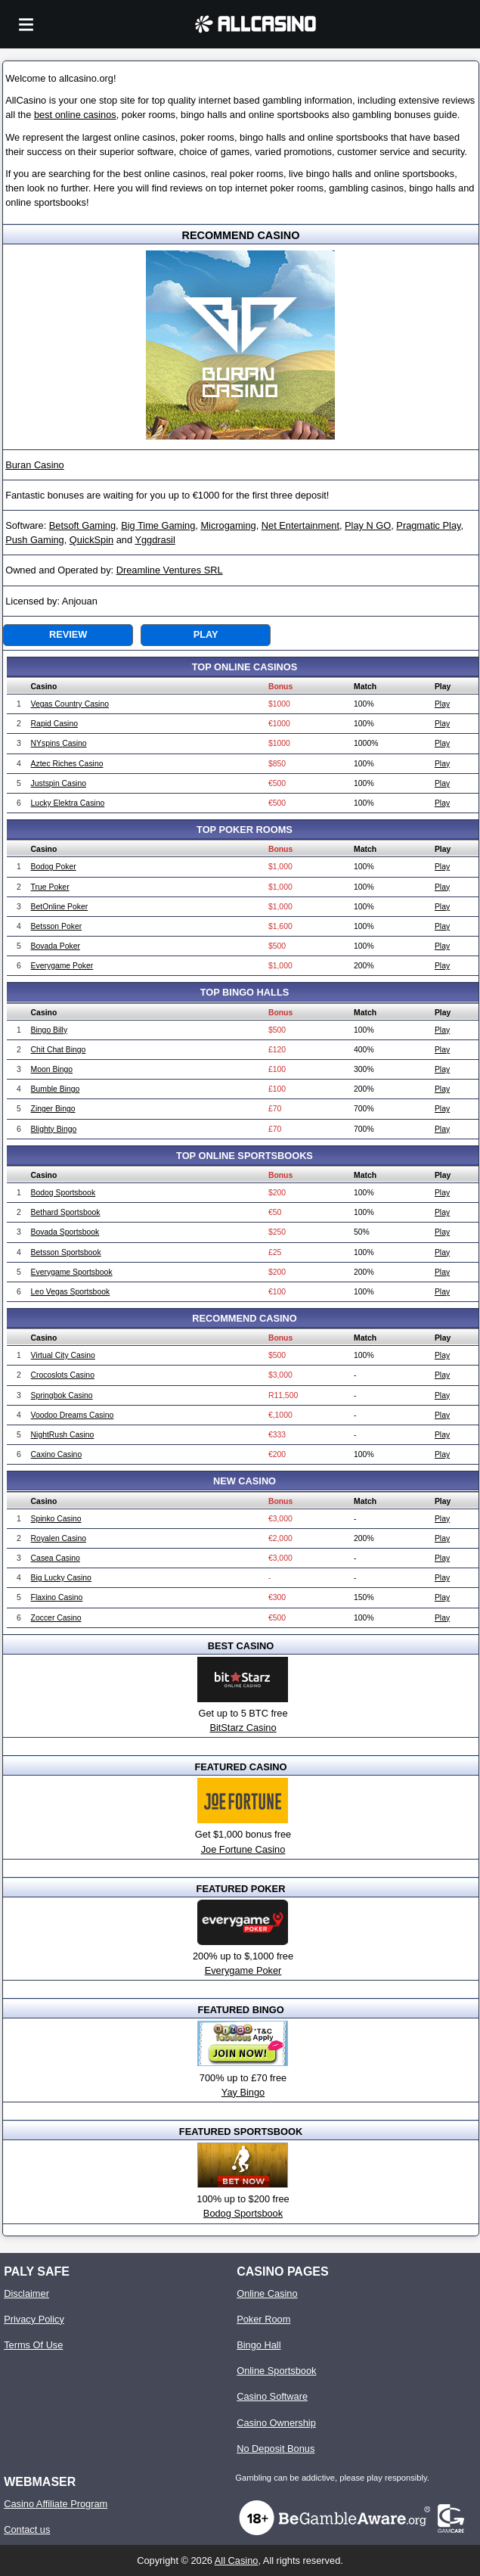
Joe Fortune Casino (243, 1849)
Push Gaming (34, 539)
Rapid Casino (54, 723)
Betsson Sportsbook (66, 1252)
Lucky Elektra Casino (68, 803)
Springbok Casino (62, 1395)
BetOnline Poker (59, 907)
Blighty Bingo (54, 1129)
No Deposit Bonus (275, 2448)
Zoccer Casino (56, 1618)
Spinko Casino (56, 1519)
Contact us (27, 2529)
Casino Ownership (276, 2422)
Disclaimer (26, 2293)
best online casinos (75, 114)
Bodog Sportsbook (63, 1193)
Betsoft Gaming (82, 525)
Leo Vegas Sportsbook (70, 1292)
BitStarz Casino (242, 1727)
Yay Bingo (243, 2092)
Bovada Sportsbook (65, 1232)
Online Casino (267, 2293)
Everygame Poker (62, 966)
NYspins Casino (59, 743)
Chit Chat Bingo (58, 1050)
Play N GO (368, 525)
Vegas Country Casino (70, 704)
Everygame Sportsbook (72, 1272)
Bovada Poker (55, 946)
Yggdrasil (155, 539)
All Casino (237, 2560)
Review (68, 634)
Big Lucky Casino (61, 1578)
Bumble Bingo (55, 1089)
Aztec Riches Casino (67, 764)
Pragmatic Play (428, 525)
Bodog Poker (53, 866)
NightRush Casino (62, 1435)
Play (206, 634)
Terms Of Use (33, 2345)
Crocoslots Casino (62, 1375)
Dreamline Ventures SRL (169, 570)
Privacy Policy (34, 2319)
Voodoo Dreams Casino (72, 1415)
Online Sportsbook (276, 2370)
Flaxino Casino (57, 1597)
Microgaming (227, 525)
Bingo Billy (49, 1030)
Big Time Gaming (158, 525)
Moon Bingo (52, 1069)
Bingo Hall (258, 2345)
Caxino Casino (56, 1454)
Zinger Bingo (53, 1109)
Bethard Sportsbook (66, 1212)
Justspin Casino (58, 783)
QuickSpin (91, 539)
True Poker (50, 887)
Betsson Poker (56, 926)
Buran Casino (34, 465)
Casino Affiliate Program (55, 2503)
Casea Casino (55, 1558)
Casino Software (272, 2396)
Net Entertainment (300, 525)
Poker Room (263, 2319)
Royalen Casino (58, 1538)
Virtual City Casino (63, 1355)
